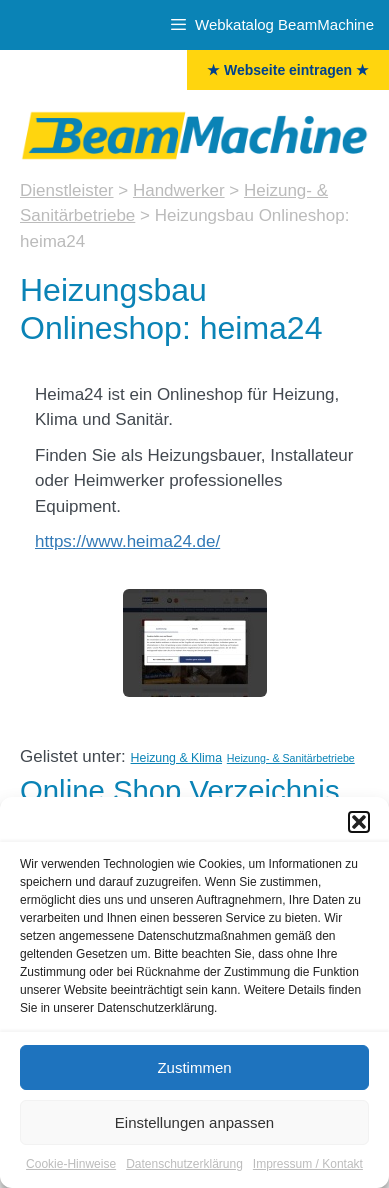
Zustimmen (194, 1074)
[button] (359, 830)
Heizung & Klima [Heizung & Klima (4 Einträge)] (176, 758)
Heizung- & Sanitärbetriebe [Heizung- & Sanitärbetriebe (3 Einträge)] (291, 758)
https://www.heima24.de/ (127, 541)
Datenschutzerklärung (184, 1172)
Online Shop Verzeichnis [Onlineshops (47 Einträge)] (180, 790)
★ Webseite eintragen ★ (288, 70)
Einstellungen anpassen (194, 1129)
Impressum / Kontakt (308, 1172)
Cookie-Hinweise (71, 1172)
